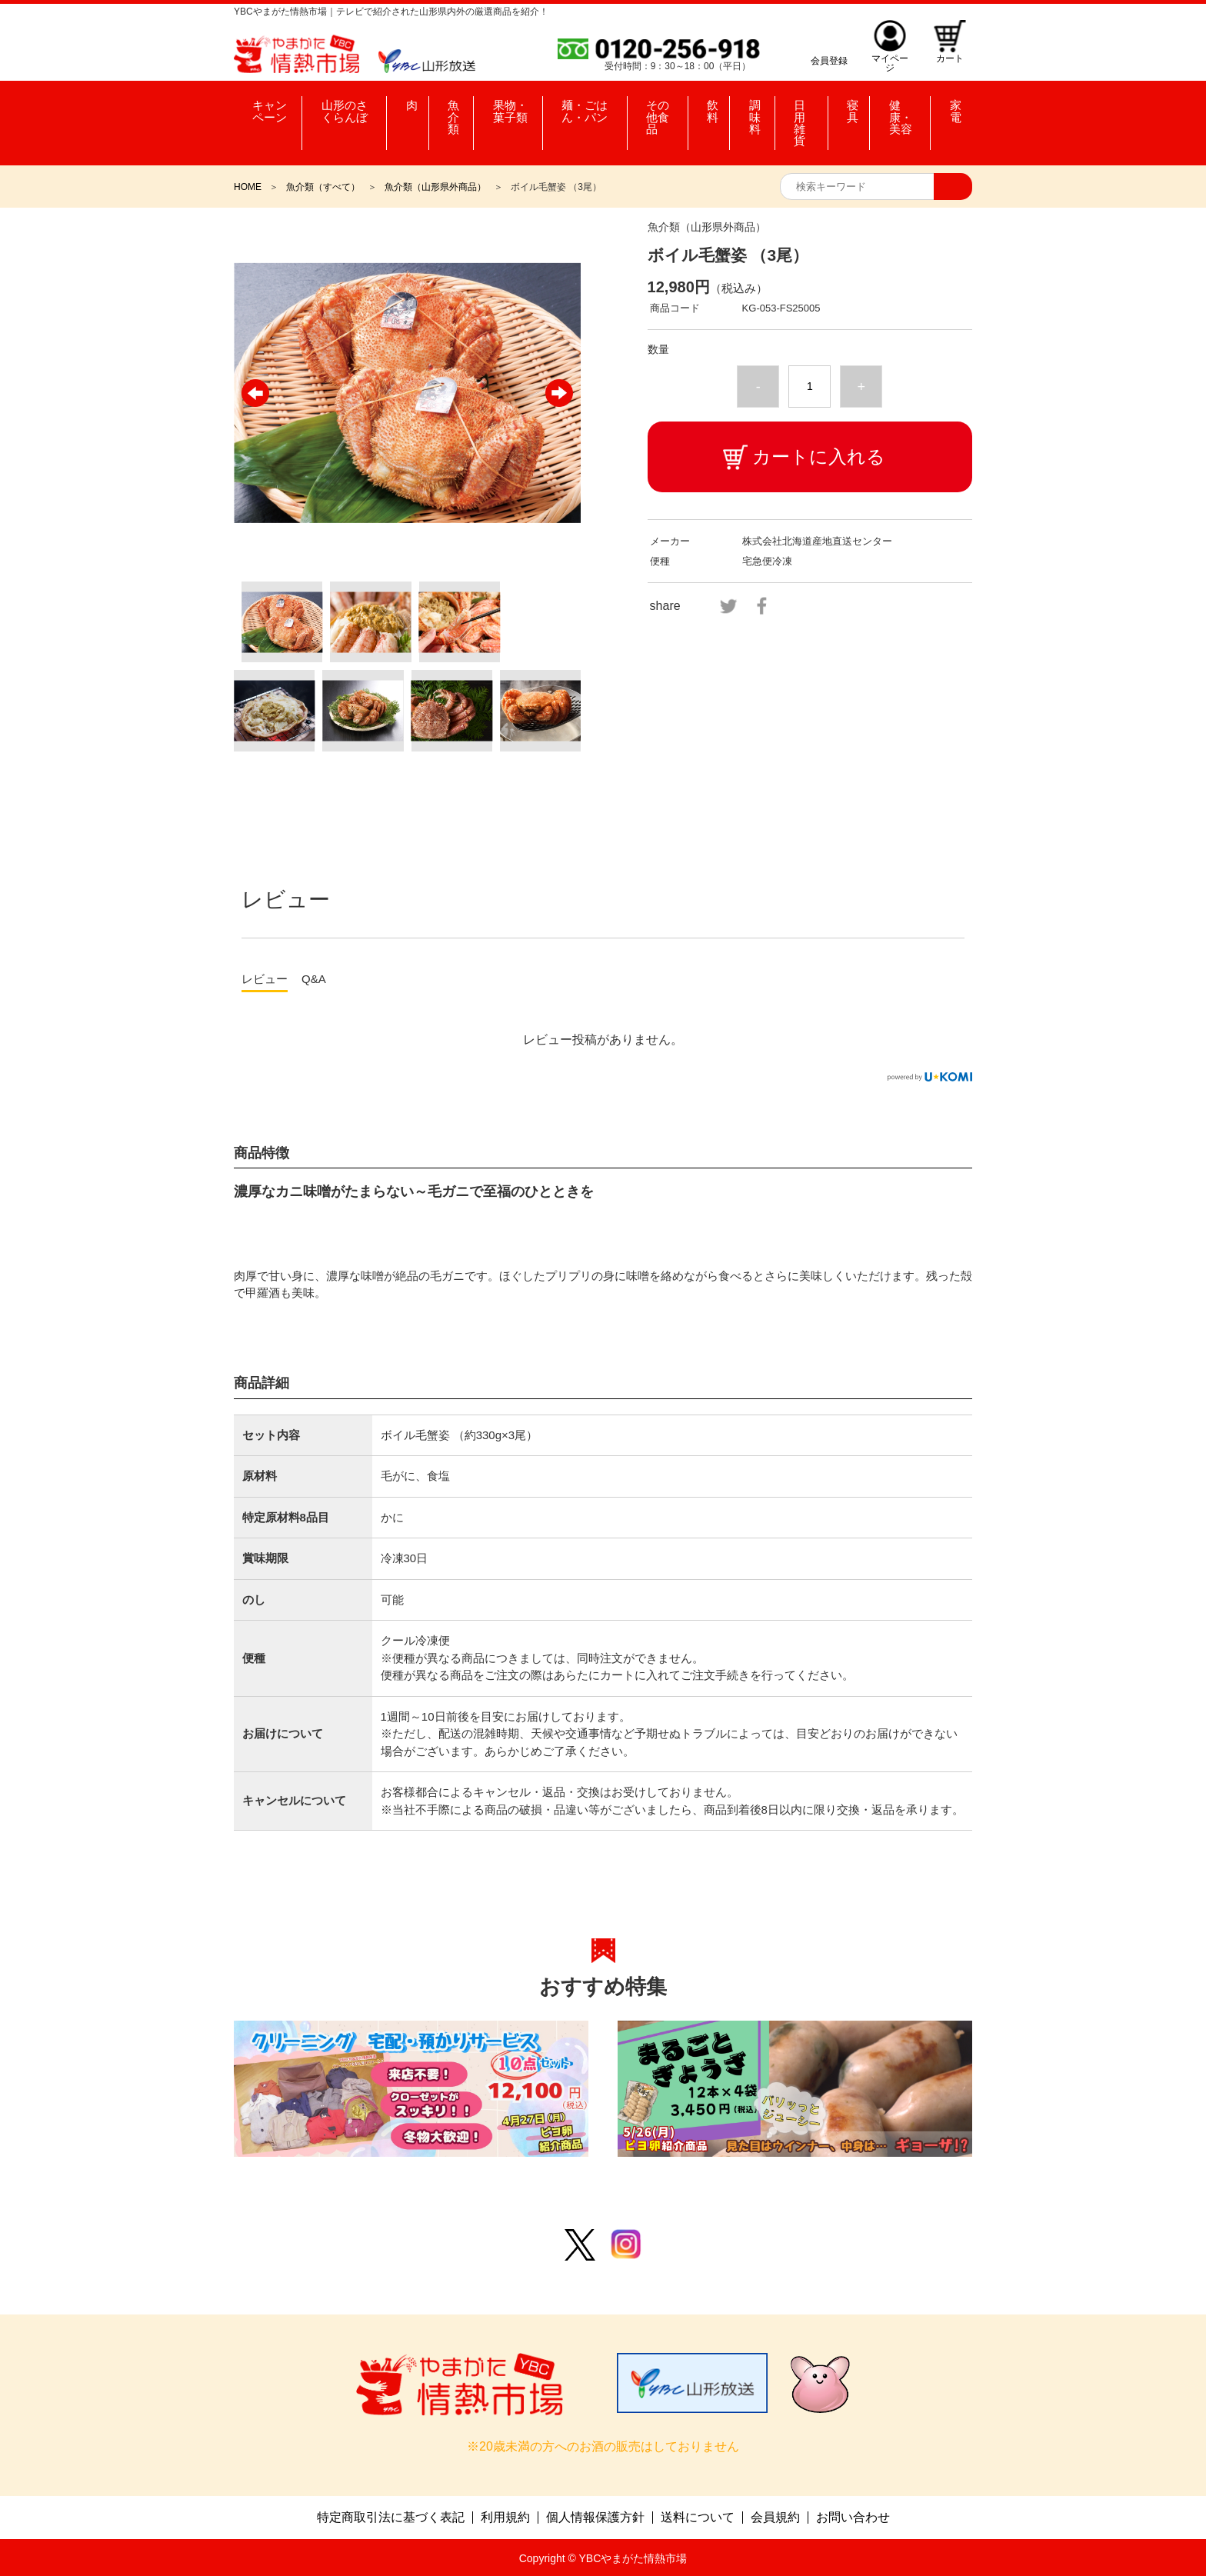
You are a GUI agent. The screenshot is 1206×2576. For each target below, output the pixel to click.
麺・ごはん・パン (591, 107)
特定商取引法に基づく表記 (391, 2516)
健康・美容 (905, 107)
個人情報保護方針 (595, 2516)
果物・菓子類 (511, 107)
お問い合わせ (853, 2516)
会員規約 (775, 2516)
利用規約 (505, 2516)
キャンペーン (270, 107)
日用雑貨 (811, 107)
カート (949, 60)
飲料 (721, 107)
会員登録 (826, 60)
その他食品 (674, 107)
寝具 (853, 107)
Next (559, 393)
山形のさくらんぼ (350, 107)
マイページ (888, 60)
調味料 (760, 107)
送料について (698, 2516)
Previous (255, 393)
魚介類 (449, 107)
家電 (952, 107)
